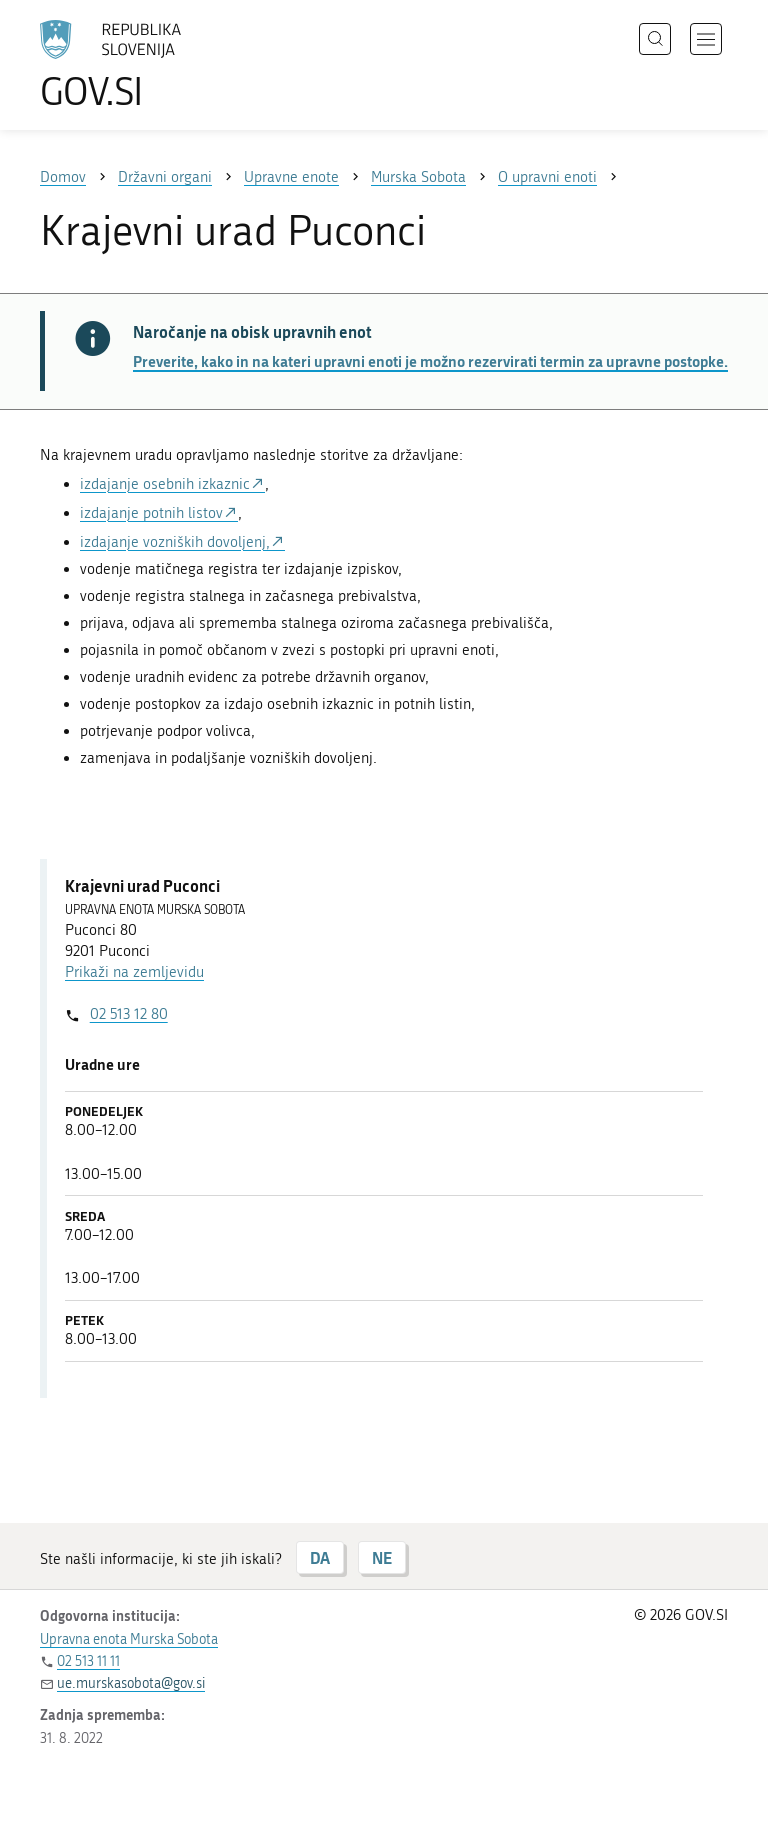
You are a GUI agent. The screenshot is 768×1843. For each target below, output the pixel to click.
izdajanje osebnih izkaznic (165, 484)
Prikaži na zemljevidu (134, 972)
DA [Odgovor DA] (320, 1557)
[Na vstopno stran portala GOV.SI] (140, 65)
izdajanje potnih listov (151, 513)
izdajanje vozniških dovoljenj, (175, 542)
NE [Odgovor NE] (382, 1557)
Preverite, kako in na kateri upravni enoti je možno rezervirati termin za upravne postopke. (430, 361)
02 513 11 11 (88, 1661)
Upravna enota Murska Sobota (129, 1639)
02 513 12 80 (129, 1014)
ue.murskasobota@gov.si (131, 1683)
